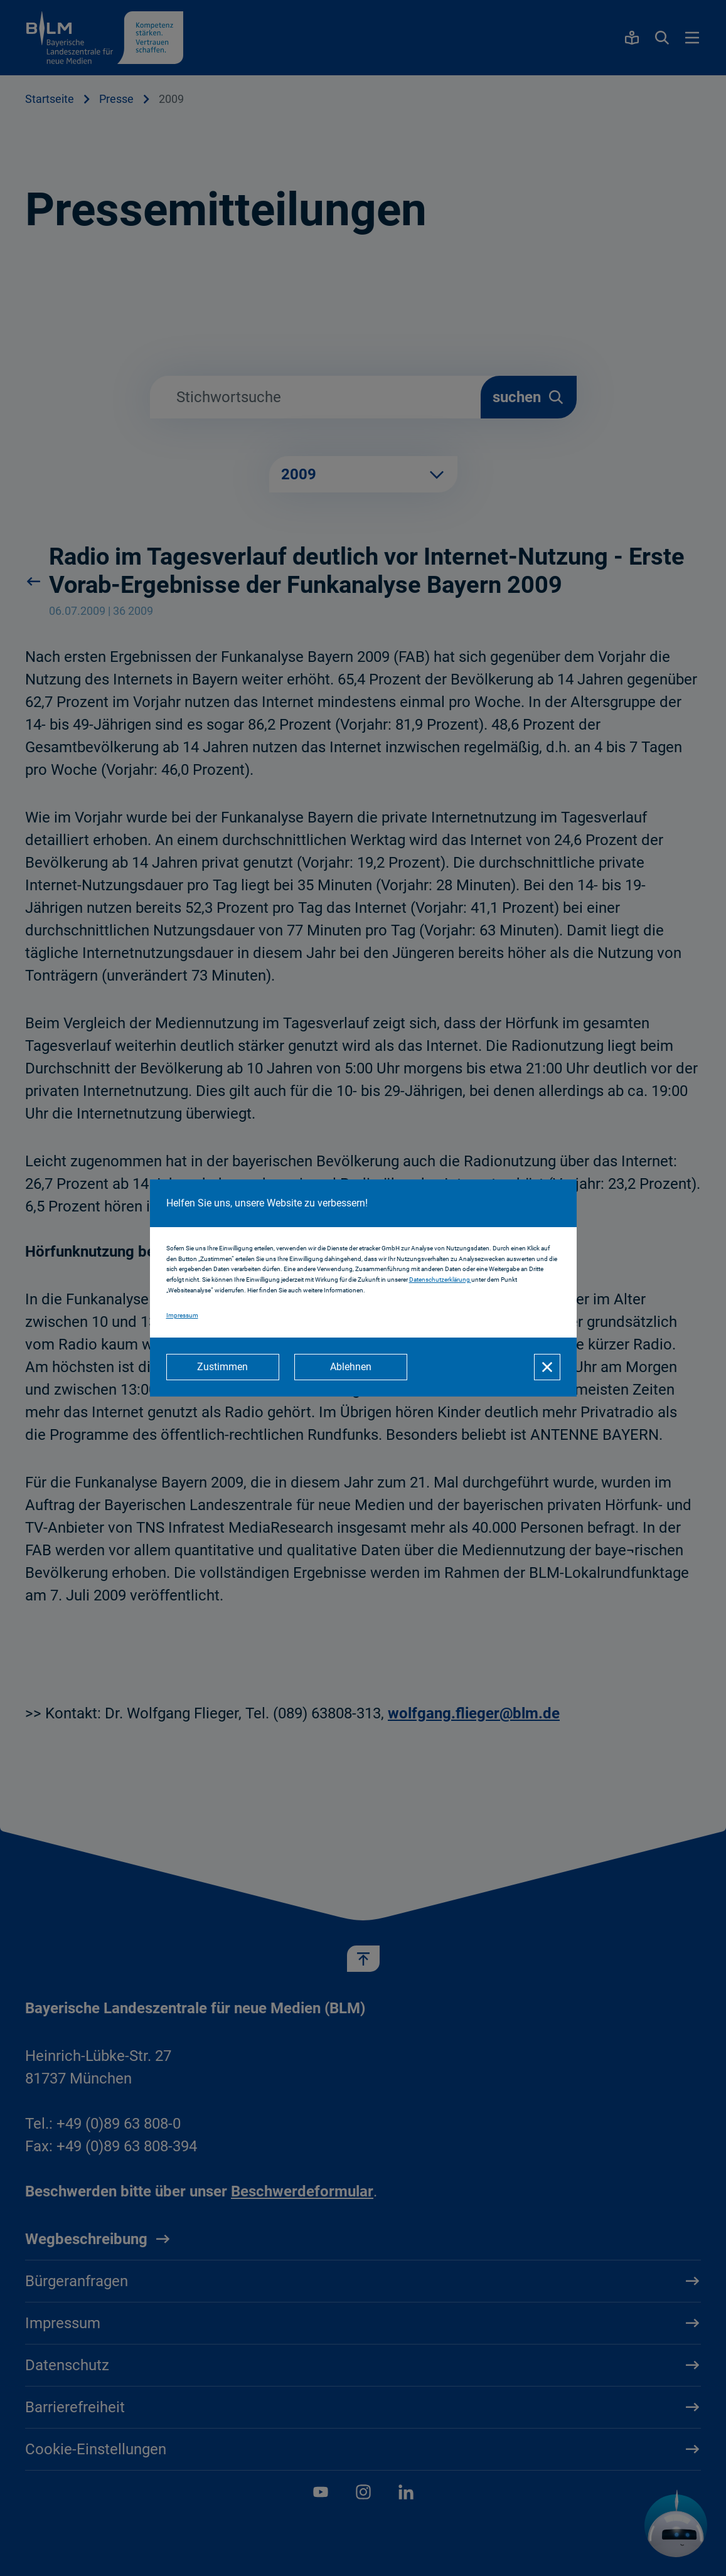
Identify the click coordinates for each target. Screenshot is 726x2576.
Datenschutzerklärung (440, 1279)
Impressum (182, 1315)
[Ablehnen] (350, 1367)
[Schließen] (547, 1367)
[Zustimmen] (222, 1367)
